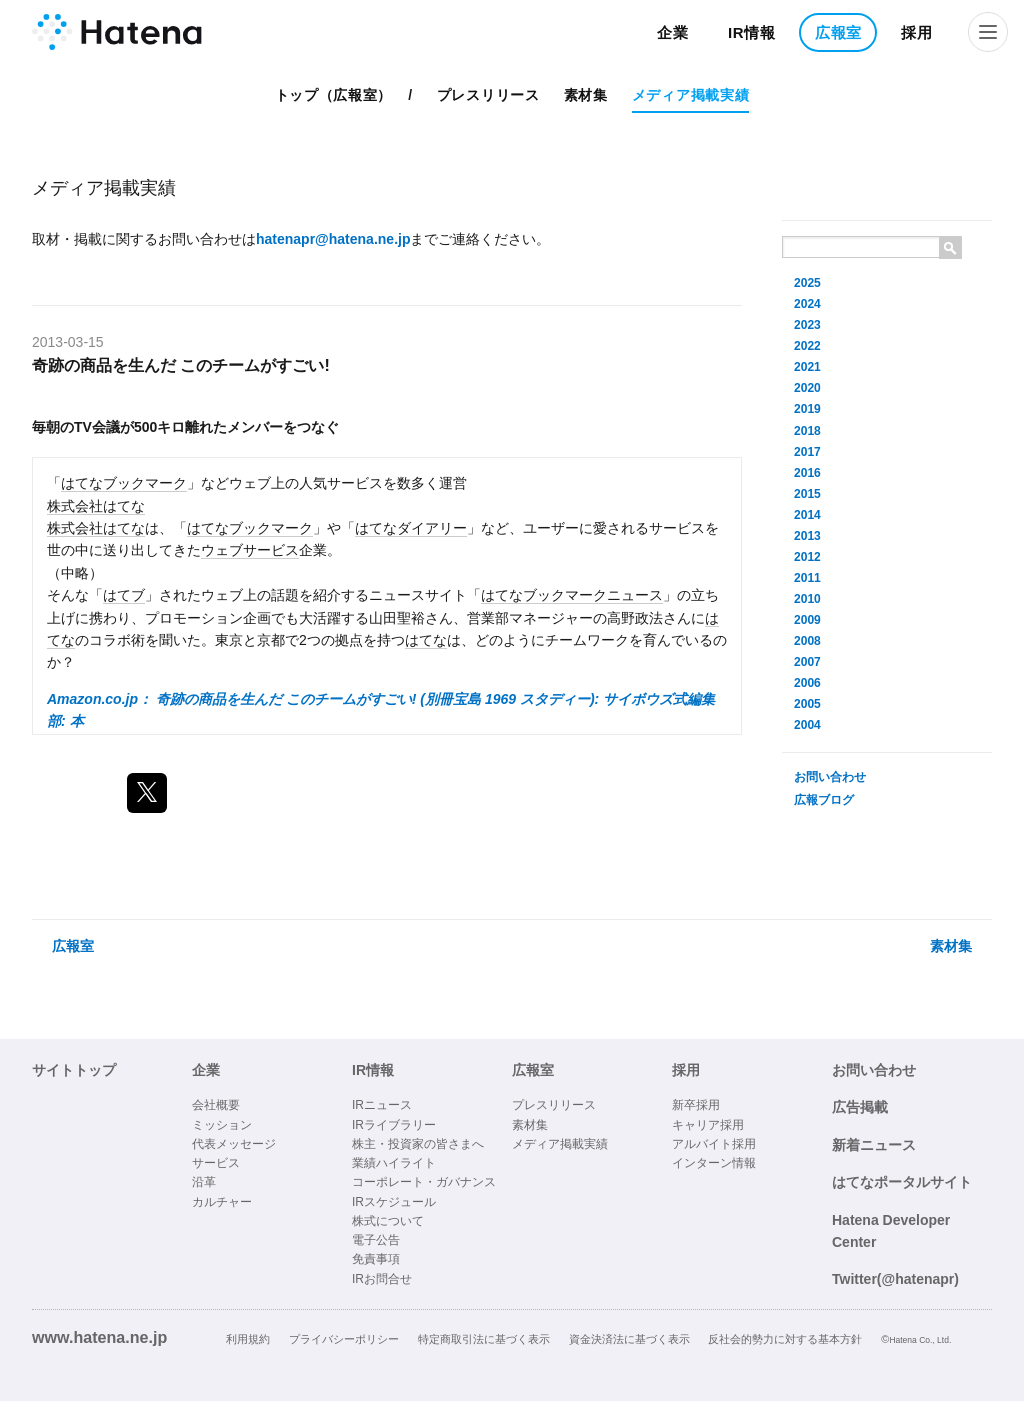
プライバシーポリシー (344, 1339)
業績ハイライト (394, 1163)
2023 (807, 325)
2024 (807, 304)
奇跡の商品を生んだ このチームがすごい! (181, 365)
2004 (807, 725)
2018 (807, 431)
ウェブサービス (250, 550)
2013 (807, 536)
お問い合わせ (830, 777)
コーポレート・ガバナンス (424, 1182)
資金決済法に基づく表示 (629, 1339)
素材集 (586, 95)
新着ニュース (874, 1145)
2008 (807, 641)
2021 (807, 367)
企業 (672, 32)
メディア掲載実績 (691, 95)
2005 (807, 704)
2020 (807, 388)
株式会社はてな (96, 506)
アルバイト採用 (714, 1144)
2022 (807, 346)
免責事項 (376, 1259)
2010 (807, 599)
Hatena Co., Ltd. (920, 1340)
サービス (216, 1163)
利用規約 (248, 1339)
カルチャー (222, 1202)
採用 (916, 32)
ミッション (222, 1125)
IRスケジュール (394, 1202)
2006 (807, 683)
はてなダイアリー (411, 528)
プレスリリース (488, 95)
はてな (426, 640)
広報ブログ (824, 800)
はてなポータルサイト (902, 1182)
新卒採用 (696, 1105)
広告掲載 (860, 1107)
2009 (807, 620)
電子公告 (376, 1240)
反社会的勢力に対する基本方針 (785, 1339)
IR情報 (752, 32)
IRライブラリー (394, 1125)
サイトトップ (74, 1070)
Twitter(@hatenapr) (895, 1279)
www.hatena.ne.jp (99, 1337)
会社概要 (216, 1105)
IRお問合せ (382, 1279)
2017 (807, 452)
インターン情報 (714, 1163)
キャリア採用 (708, 1125)
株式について (388, 1221)
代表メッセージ (234, 1144)
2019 (807, 409)
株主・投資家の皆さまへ (418, 1144)
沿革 (204, 1182)
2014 (807, 515)
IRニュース (382, 1105)
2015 (807, 494)
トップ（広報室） (334, 95)
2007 (807, 662)
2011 (807, 578)
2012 (807, 557)
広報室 (838, 32)
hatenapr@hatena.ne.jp (333, 239)
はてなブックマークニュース (572, 595)
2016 (807, 473)
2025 (807, 283)
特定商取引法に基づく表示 (484, 1339)
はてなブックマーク (124, 483)
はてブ (124, 595)
